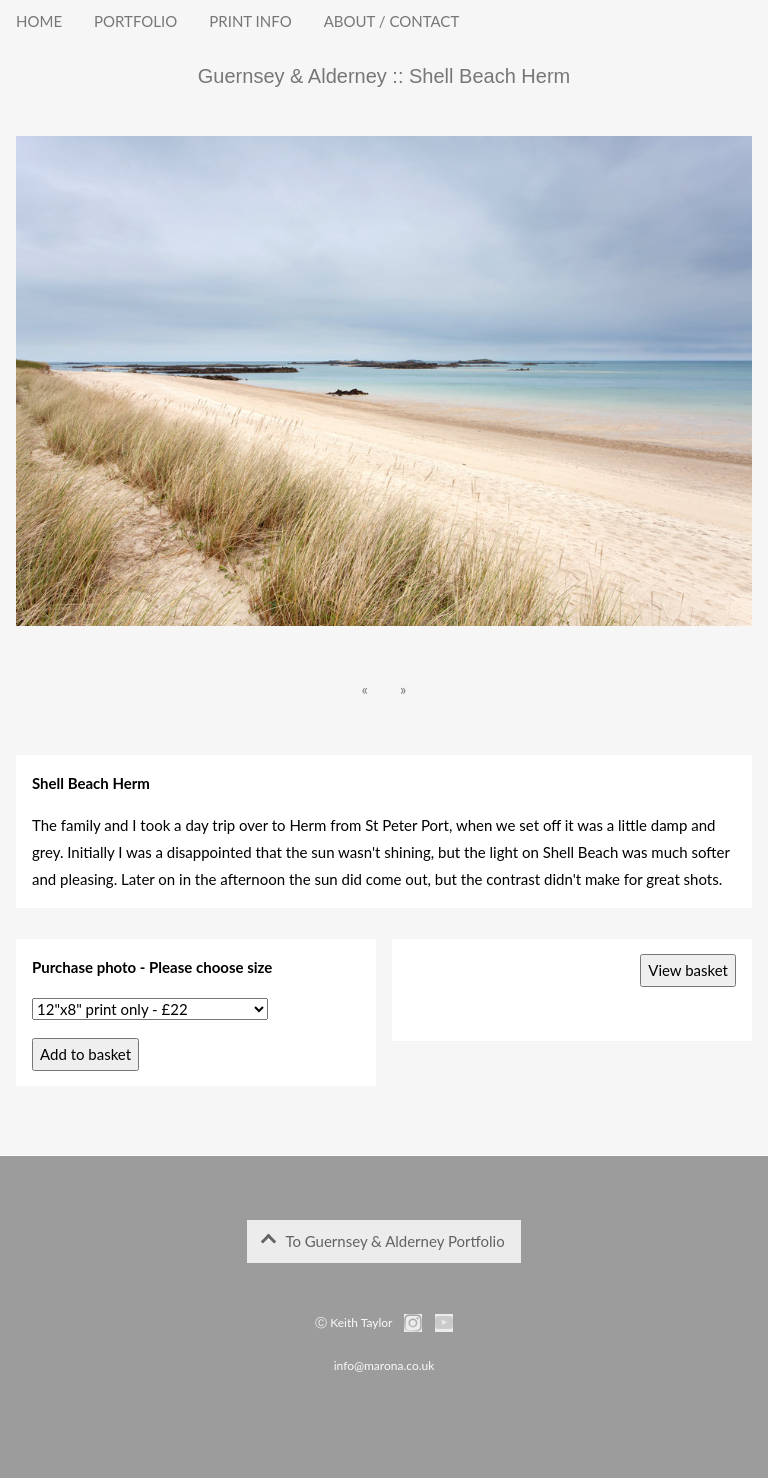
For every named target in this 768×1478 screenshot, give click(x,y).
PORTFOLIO (135, 21)
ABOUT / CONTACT (392, 21)
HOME (39, 21)
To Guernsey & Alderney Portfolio (383, 1241)
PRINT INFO (250, 21)
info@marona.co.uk (384, 1365)
